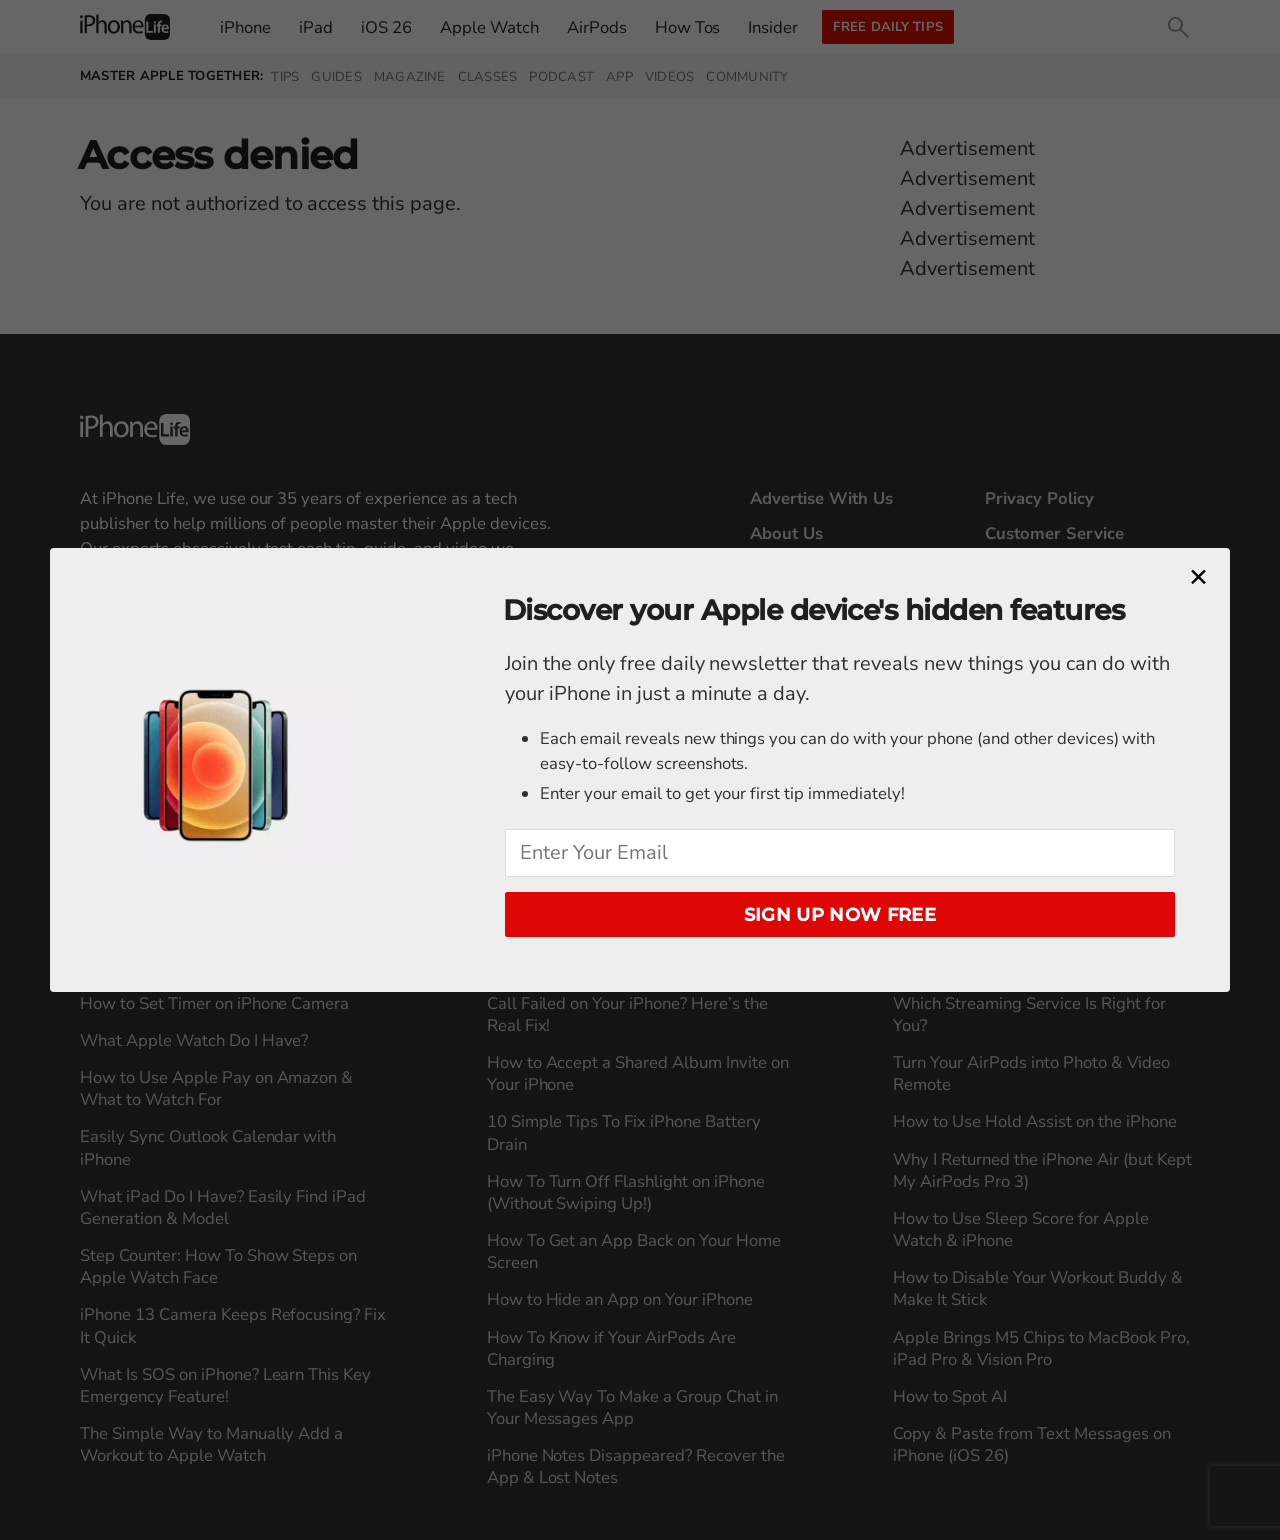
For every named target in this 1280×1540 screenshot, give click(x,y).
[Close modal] (1198, 578)
